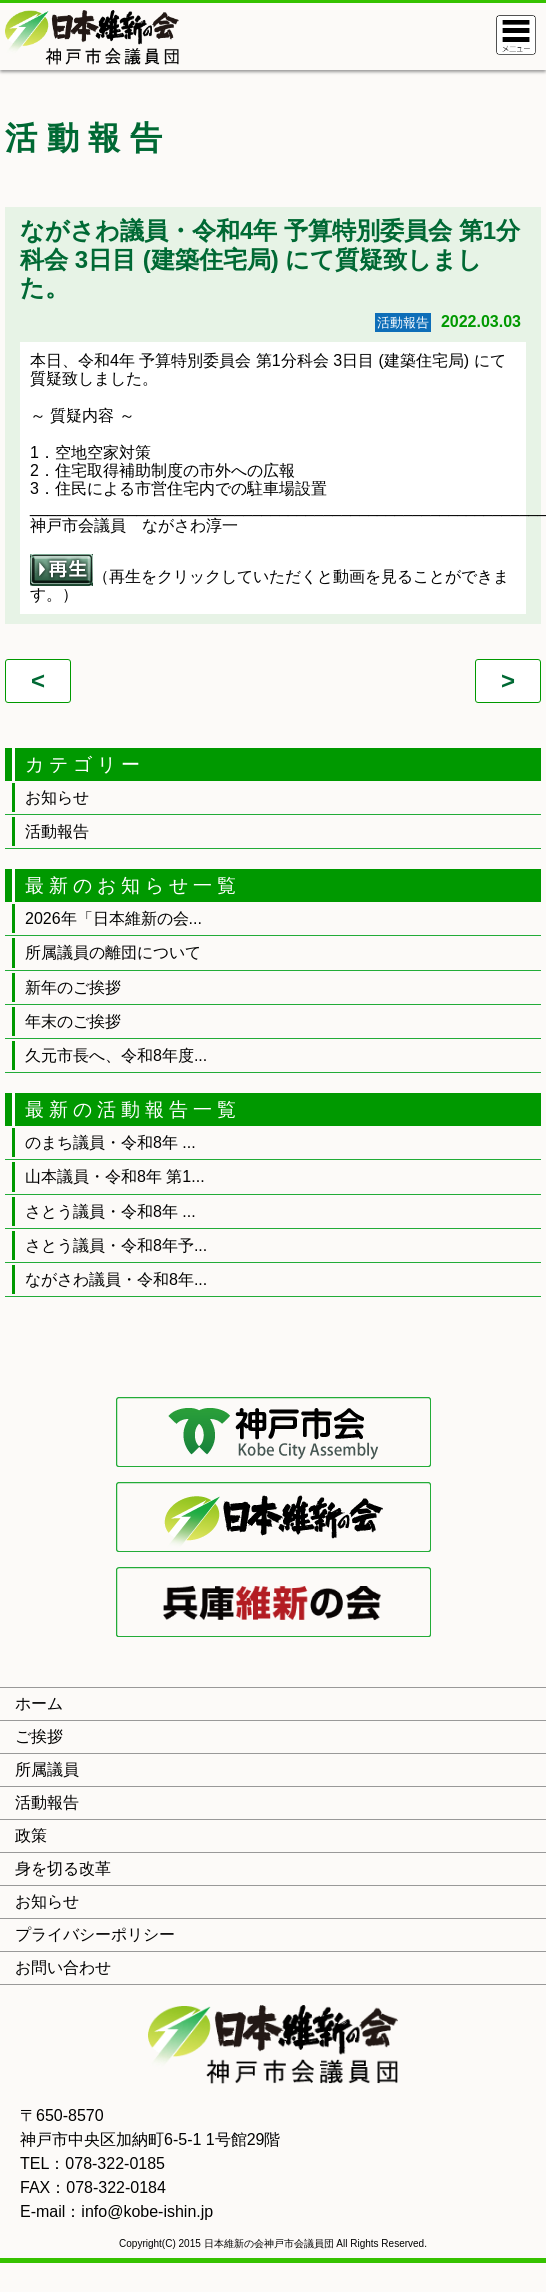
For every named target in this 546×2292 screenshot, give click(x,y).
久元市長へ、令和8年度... (116, 1055)
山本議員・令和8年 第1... (115, 1176)
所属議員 (47, 1769)
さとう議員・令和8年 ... (110, 1211)
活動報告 (57, 831)
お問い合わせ (63, 1967)
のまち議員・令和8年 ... (110, 1142)
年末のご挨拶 (73, 1021)
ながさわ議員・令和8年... (116, 1279)
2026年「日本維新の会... (113, 918)
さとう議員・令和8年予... (116, 1245)
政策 (31, 1835)
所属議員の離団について (113, 952)
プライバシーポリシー (95, 1934)
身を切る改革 (63, 1868)
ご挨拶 (39, 1736)
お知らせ (57, 797)
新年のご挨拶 (73, 987)
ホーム (39, 1703)
